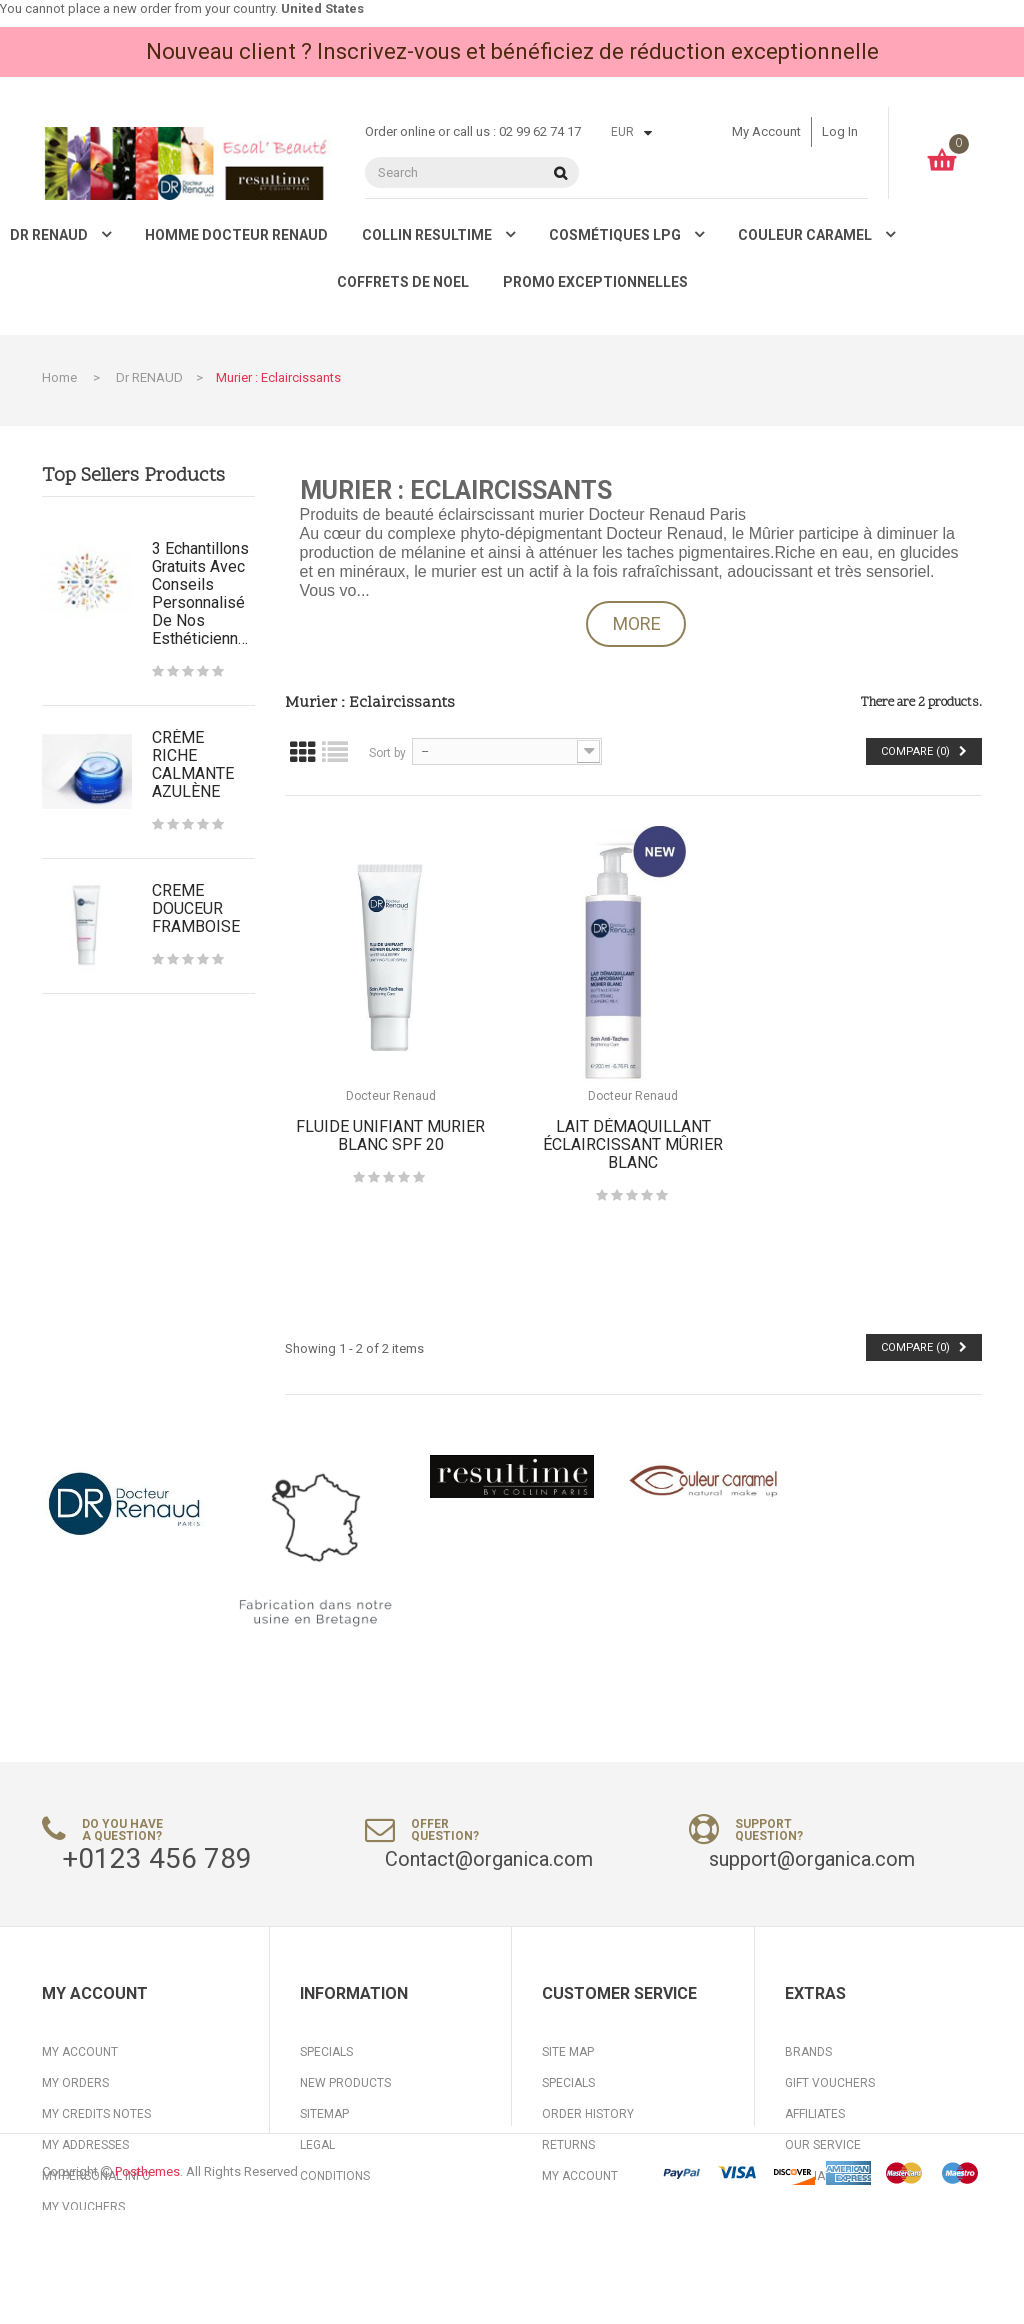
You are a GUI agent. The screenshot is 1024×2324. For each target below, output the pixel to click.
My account (766, 131)
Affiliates (815, 2114)
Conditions (335, 2176)
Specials (326, 2052)
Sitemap (324, 2114)
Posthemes (147, 2285)
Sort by (387, 753)
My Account (580, 2176)
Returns (568, 2145)
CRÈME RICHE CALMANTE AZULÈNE (193, 765)
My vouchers (83, 2207)
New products (345, 2083)
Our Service (823, 2145)
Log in (840, 131)
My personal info (96, 2176)
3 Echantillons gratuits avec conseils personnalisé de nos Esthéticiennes (202, 594)
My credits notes (96, 2114)
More (637, 623)
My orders (75, 2083)
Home (59, 377)
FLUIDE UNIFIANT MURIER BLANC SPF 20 (390, 1136)
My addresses (85, 2145)
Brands (808, 2052)
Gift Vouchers (830, 2083)
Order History (588, 2114)
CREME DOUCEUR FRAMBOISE (196, 909)
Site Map (568, 2052)
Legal (317, 2145)
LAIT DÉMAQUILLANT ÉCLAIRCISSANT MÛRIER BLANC (633, 1145)
